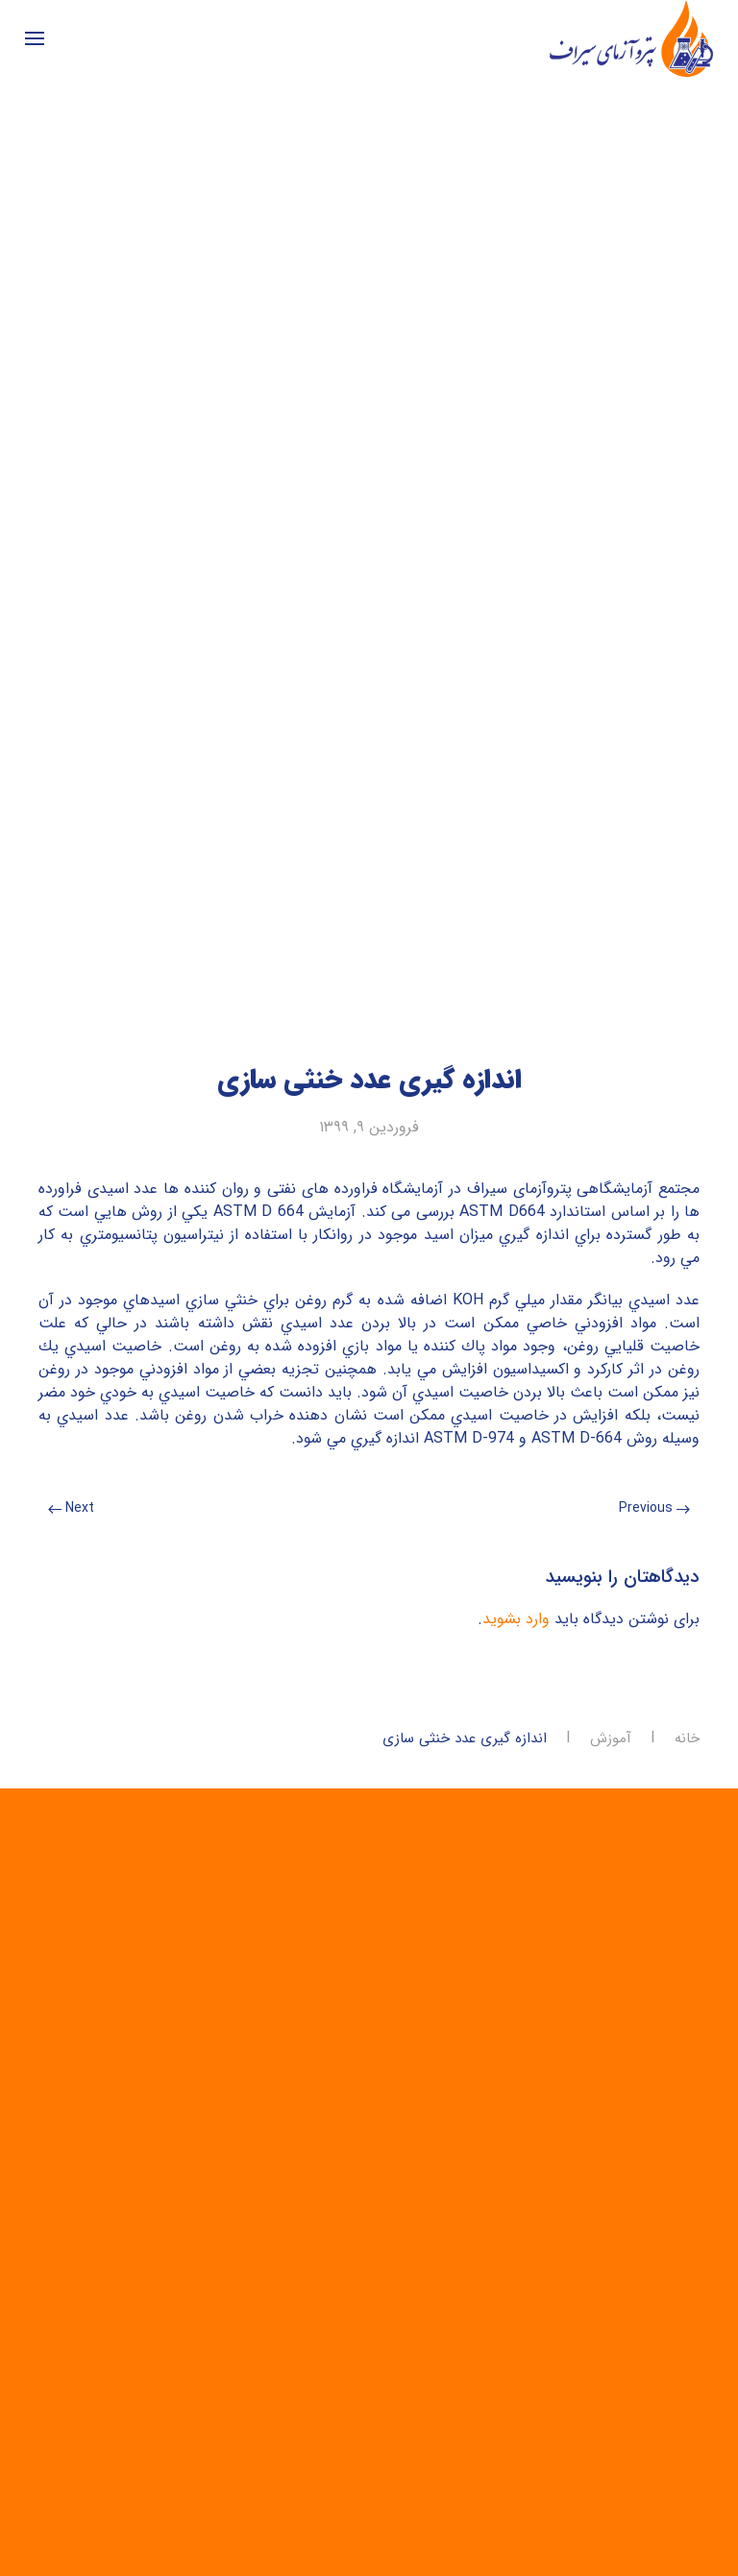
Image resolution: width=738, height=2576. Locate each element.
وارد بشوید (516, 1619)
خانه (687, 1739)
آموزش (610, 1739)
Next (71, 1508)
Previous (654, 1508)
